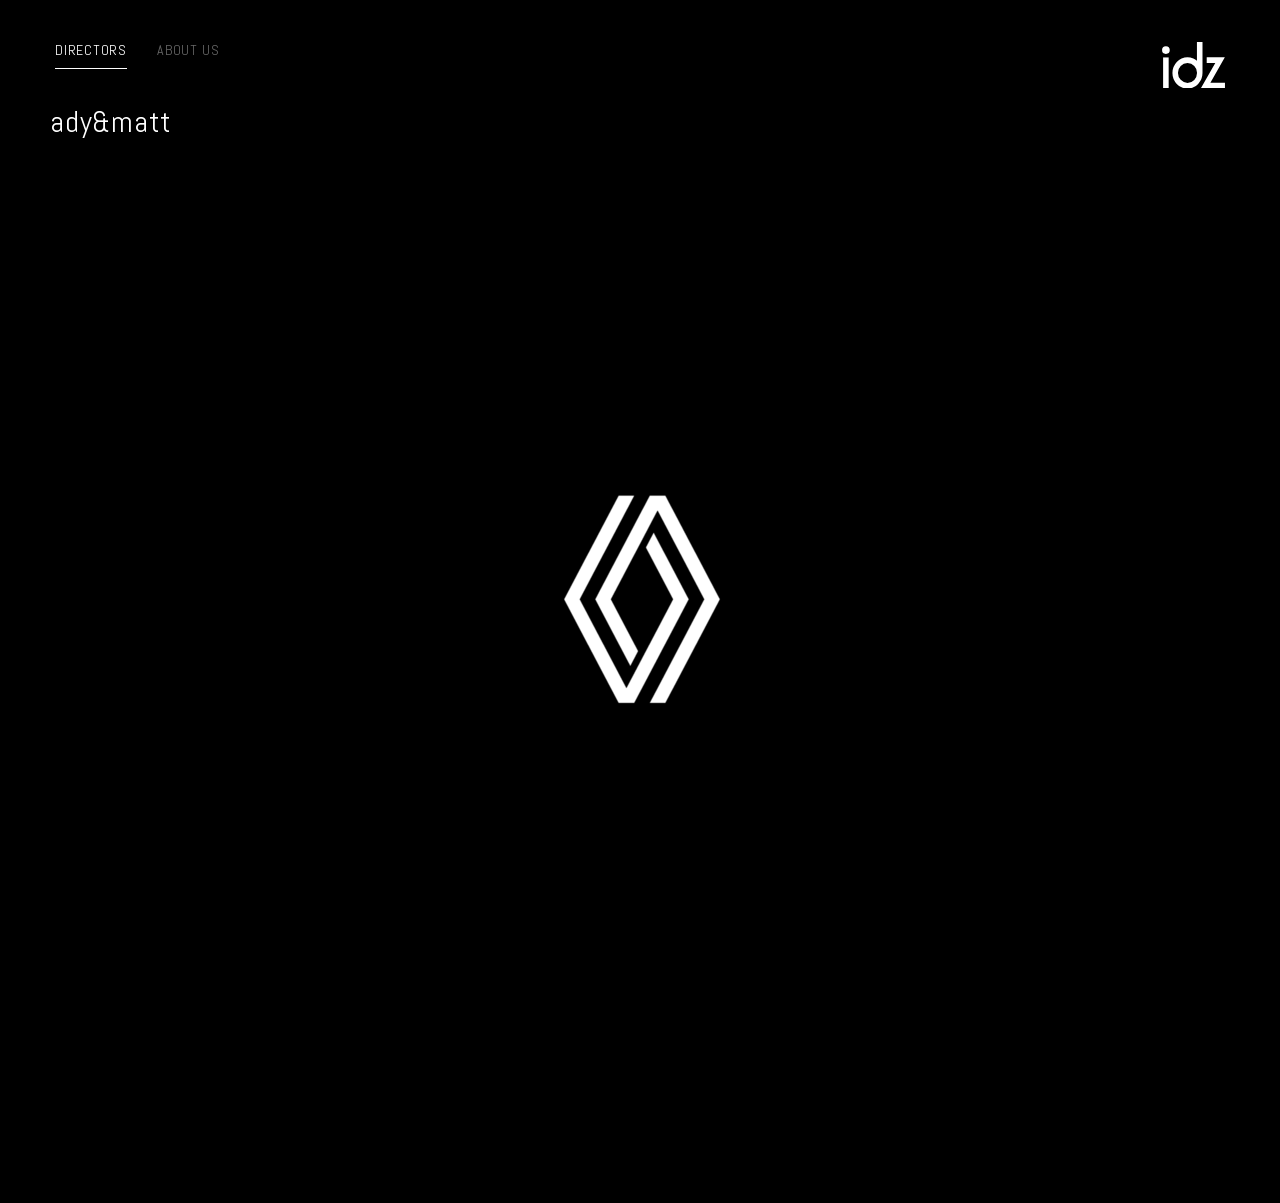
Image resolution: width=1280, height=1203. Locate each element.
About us (188, 50)
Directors (91, 50)
